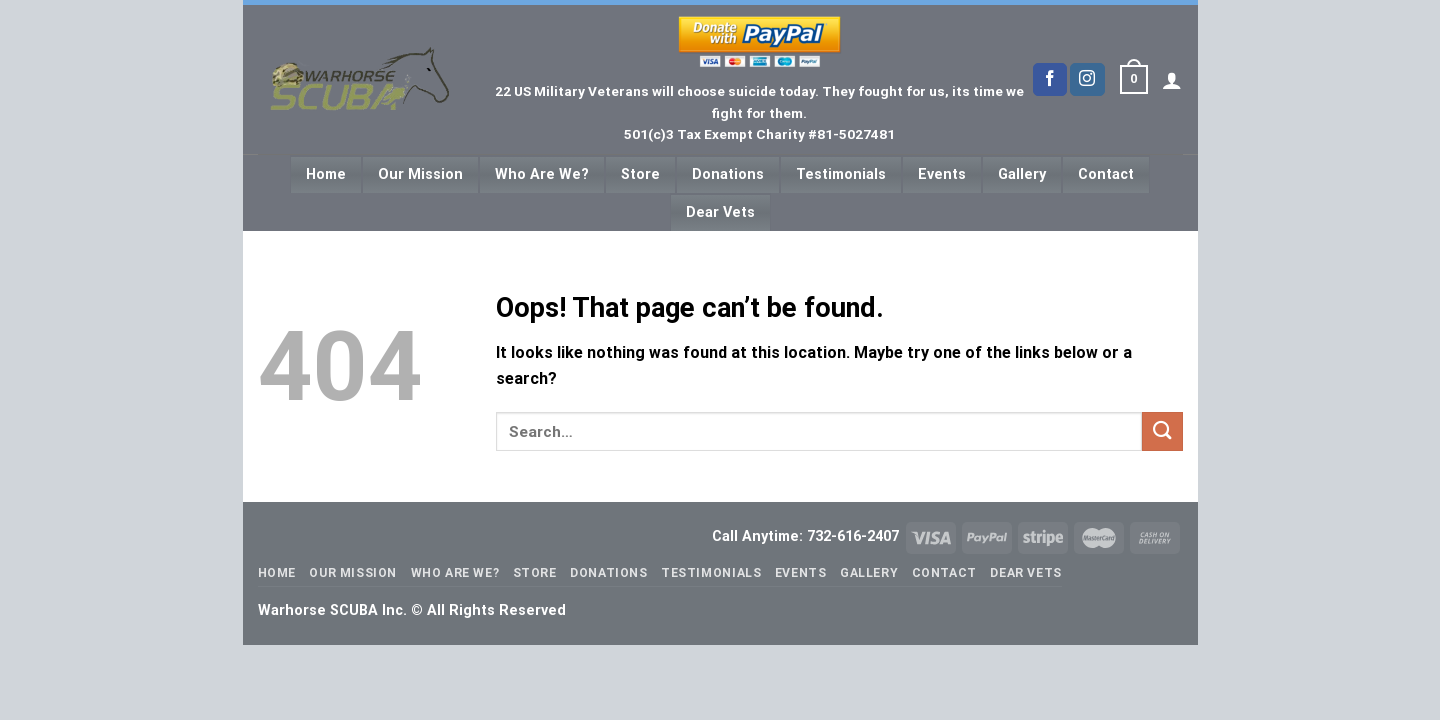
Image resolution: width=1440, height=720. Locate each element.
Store (640, 174)
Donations (728, 174)
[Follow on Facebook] (1050, 80)
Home (326, 174)
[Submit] (1162, 431)
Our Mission (420, 174)
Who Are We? (542, 174)
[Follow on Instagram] (1087, 80)
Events (942, 174)
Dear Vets (720, 212)
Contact (1106, 174)
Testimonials (841, 174)
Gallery (1022, 174)
